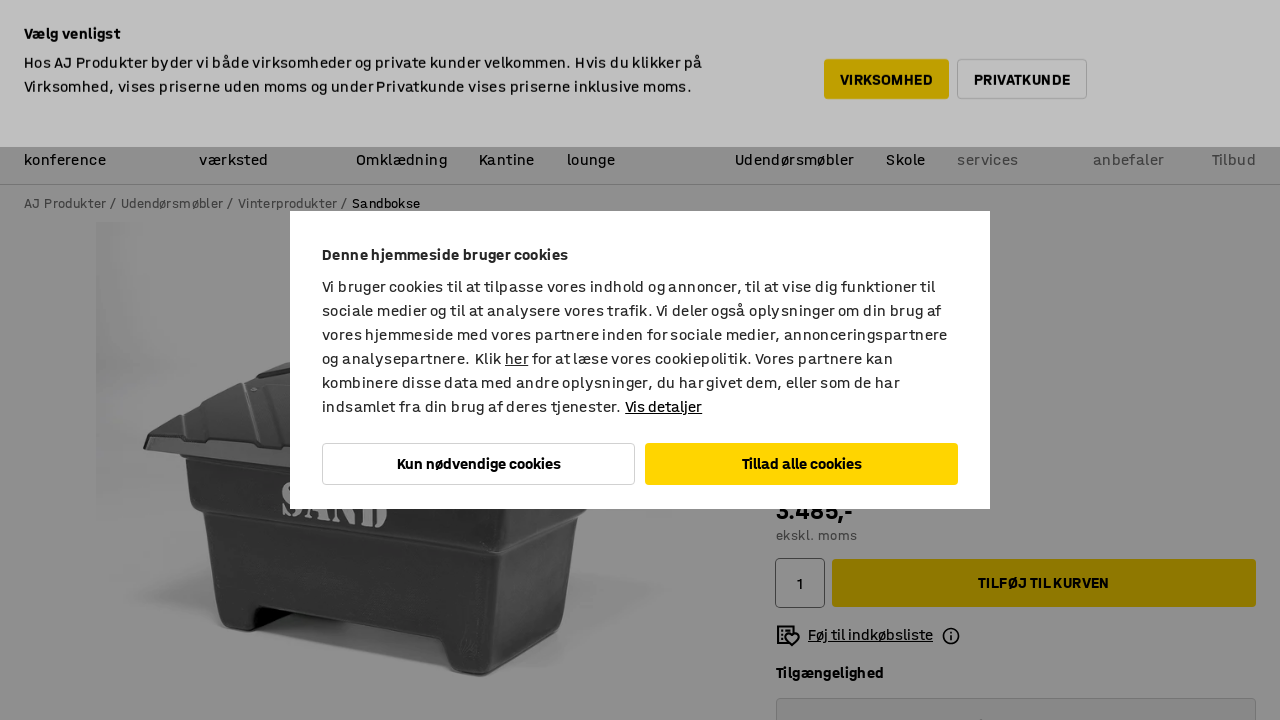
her (516, 358)
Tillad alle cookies (802, 463)
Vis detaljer (663, 406)
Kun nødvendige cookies (479, 463)
